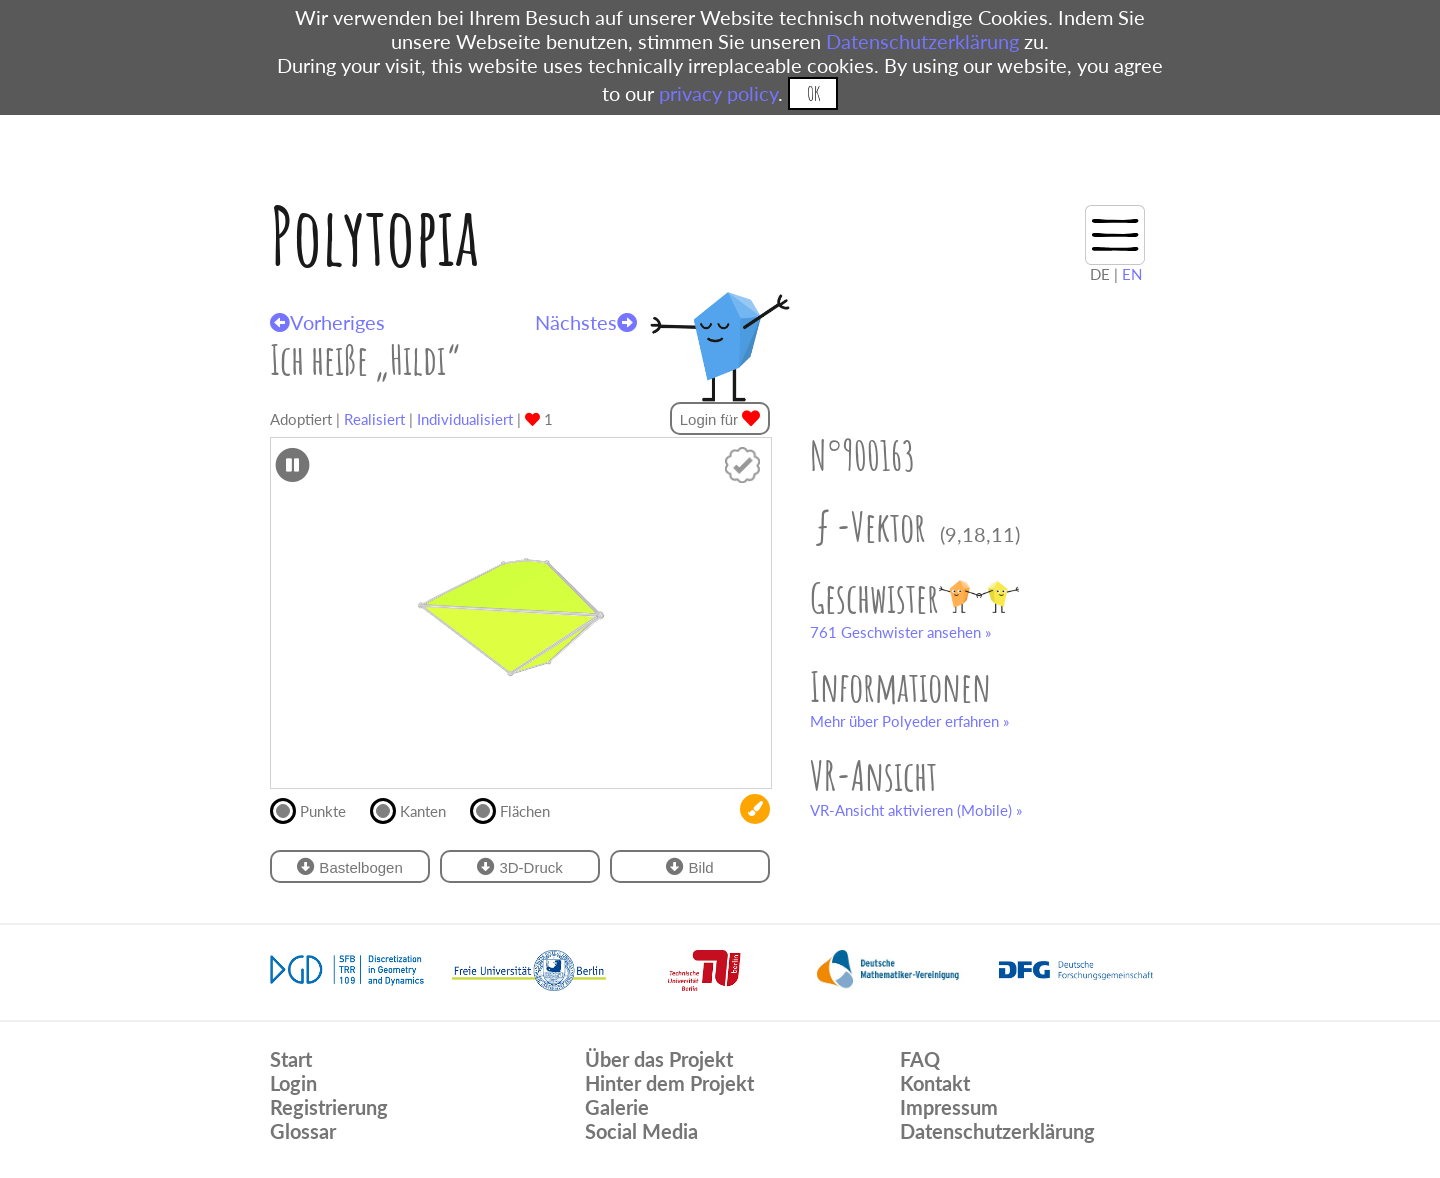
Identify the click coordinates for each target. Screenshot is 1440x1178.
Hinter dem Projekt (669, 1083)
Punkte (316, 809)
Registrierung (329, 1107)
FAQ (920, 1059)
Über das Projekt (659, 1059)
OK (813, 93)
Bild (689, 866)
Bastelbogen (350, 866)
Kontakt (935, 1083)
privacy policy (718, 93)
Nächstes (586, 322)
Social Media (641, 1131)
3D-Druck (520, 866)
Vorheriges (327, 322)
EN (1132, 274)
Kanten (416, 809)
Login (293, 1083)
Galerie (617, 1107)
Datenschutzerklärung (922, 41)
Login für (720, 418)
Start (291, 1059)
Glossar (303, 1131)
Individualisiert (465, 419)
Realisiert (374, 419)
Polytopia (374, 235)
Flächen (518, 809)
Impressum (949, 1107)
